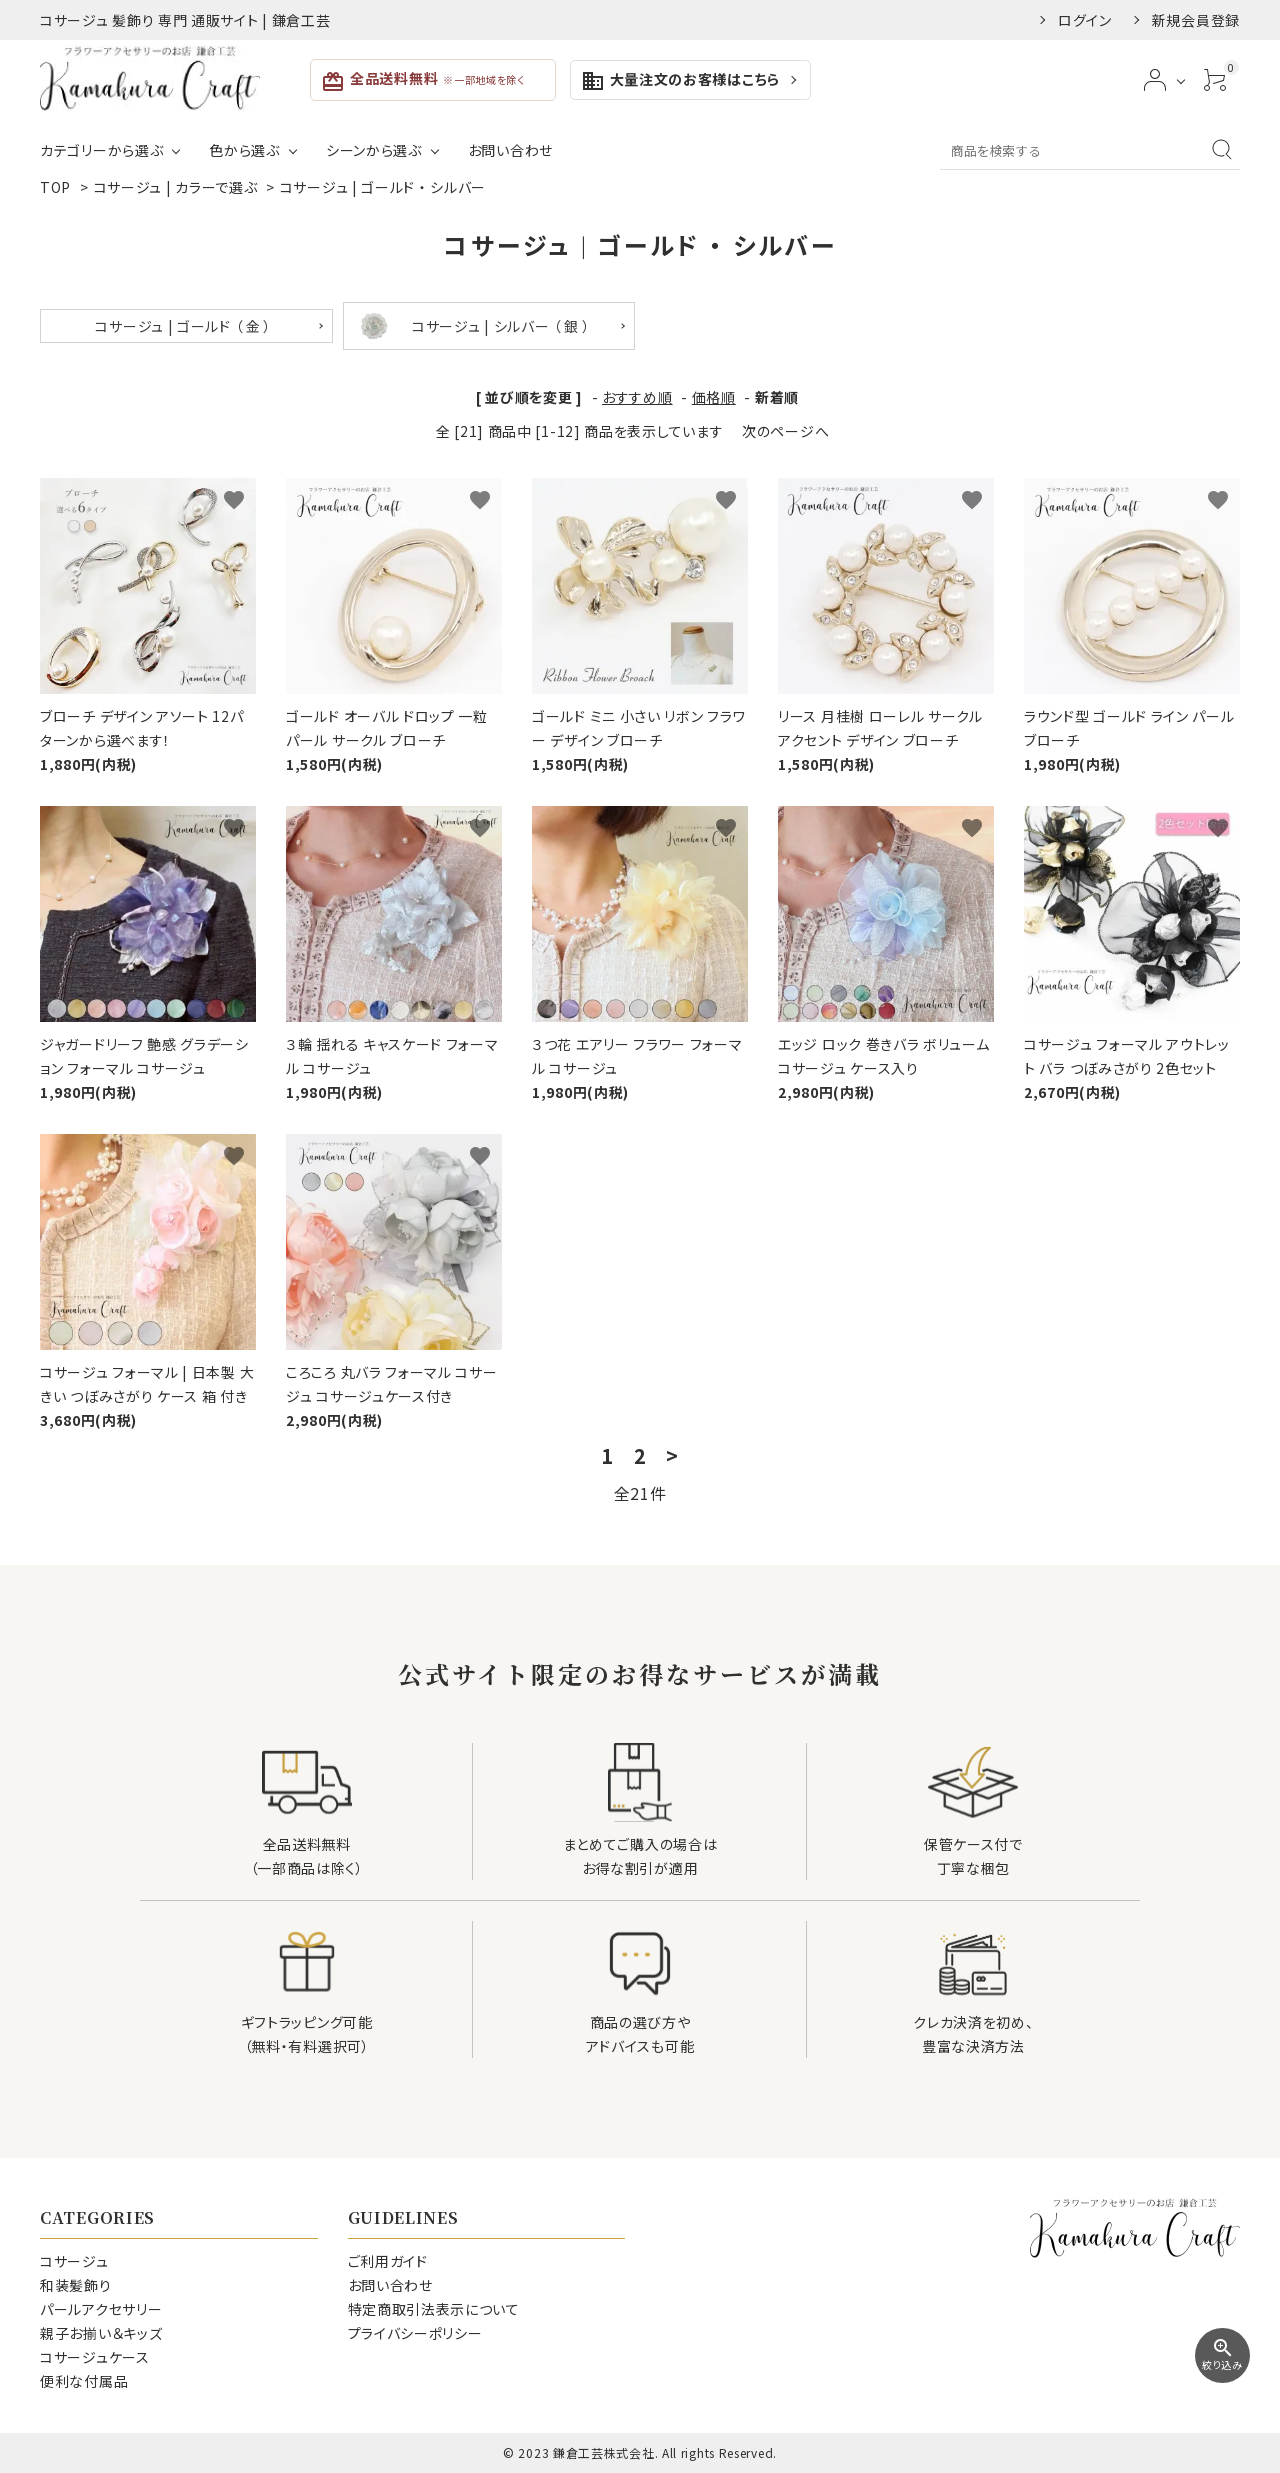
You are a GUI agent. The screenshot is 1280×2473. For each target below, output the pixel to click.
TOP (55, 187)
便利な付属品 (84, 2381)
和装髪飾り (76, 2285)
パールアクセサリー (101, 2309)
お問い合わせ (510, 150)
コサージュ (74, 2261)
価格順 (714, 397)
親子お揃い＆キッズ (101, 2333)
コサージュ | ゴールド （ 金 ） (183, 326)
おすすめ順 (637, 397)
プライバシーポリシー (415, 2333)
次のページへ (785, 431)
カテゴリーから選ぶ (101, 150)
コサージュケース (95, 2357)
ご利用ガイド (388, 2261)
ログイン (1085, 20)
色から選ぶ (244, 150)
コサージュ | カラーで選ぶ (178, 187)
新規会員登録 (1196, 20)
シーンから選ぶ (374, 150)
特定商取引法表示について (434, 2309)
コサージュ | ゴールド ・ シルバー (383, 187)
